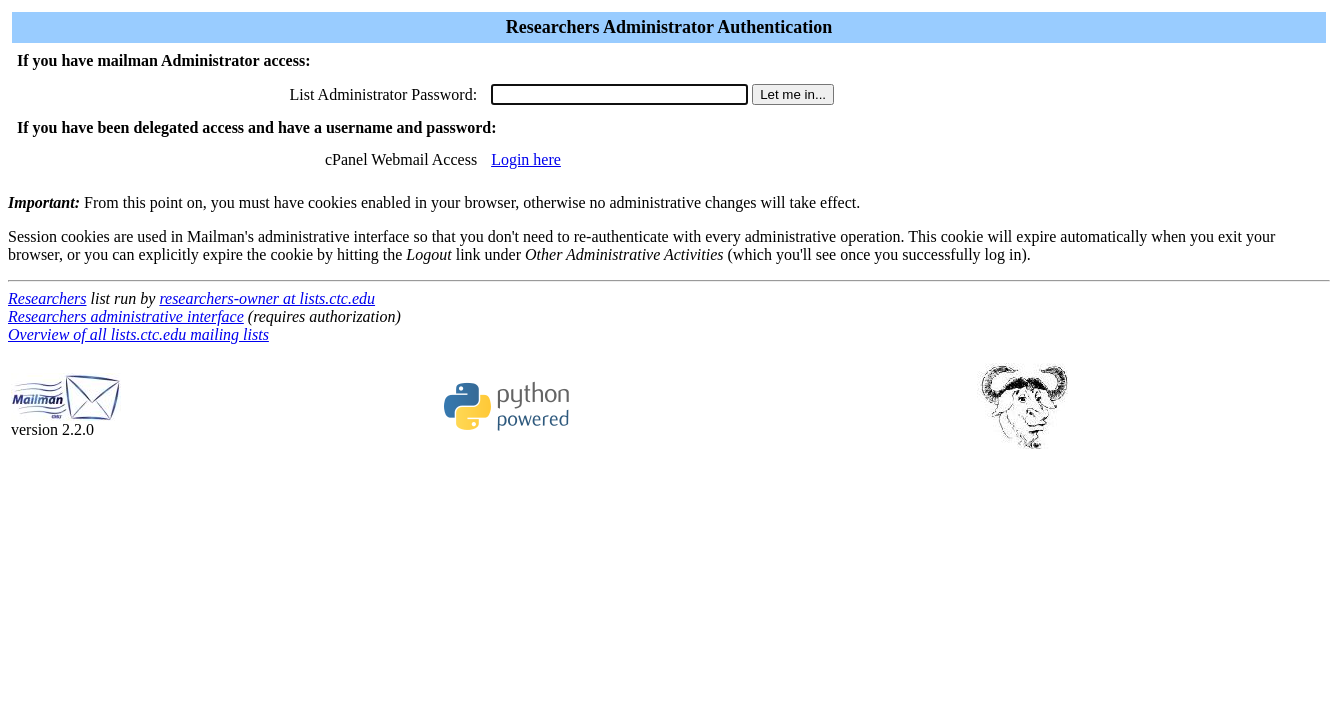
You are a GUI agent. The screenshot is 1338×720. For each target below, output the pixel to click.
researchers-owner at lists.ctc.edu (267, 298)
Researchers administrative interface (126, 316)
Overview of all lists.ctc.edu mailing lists (138, 334)
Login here (526, 159)
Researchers (47, 298)
